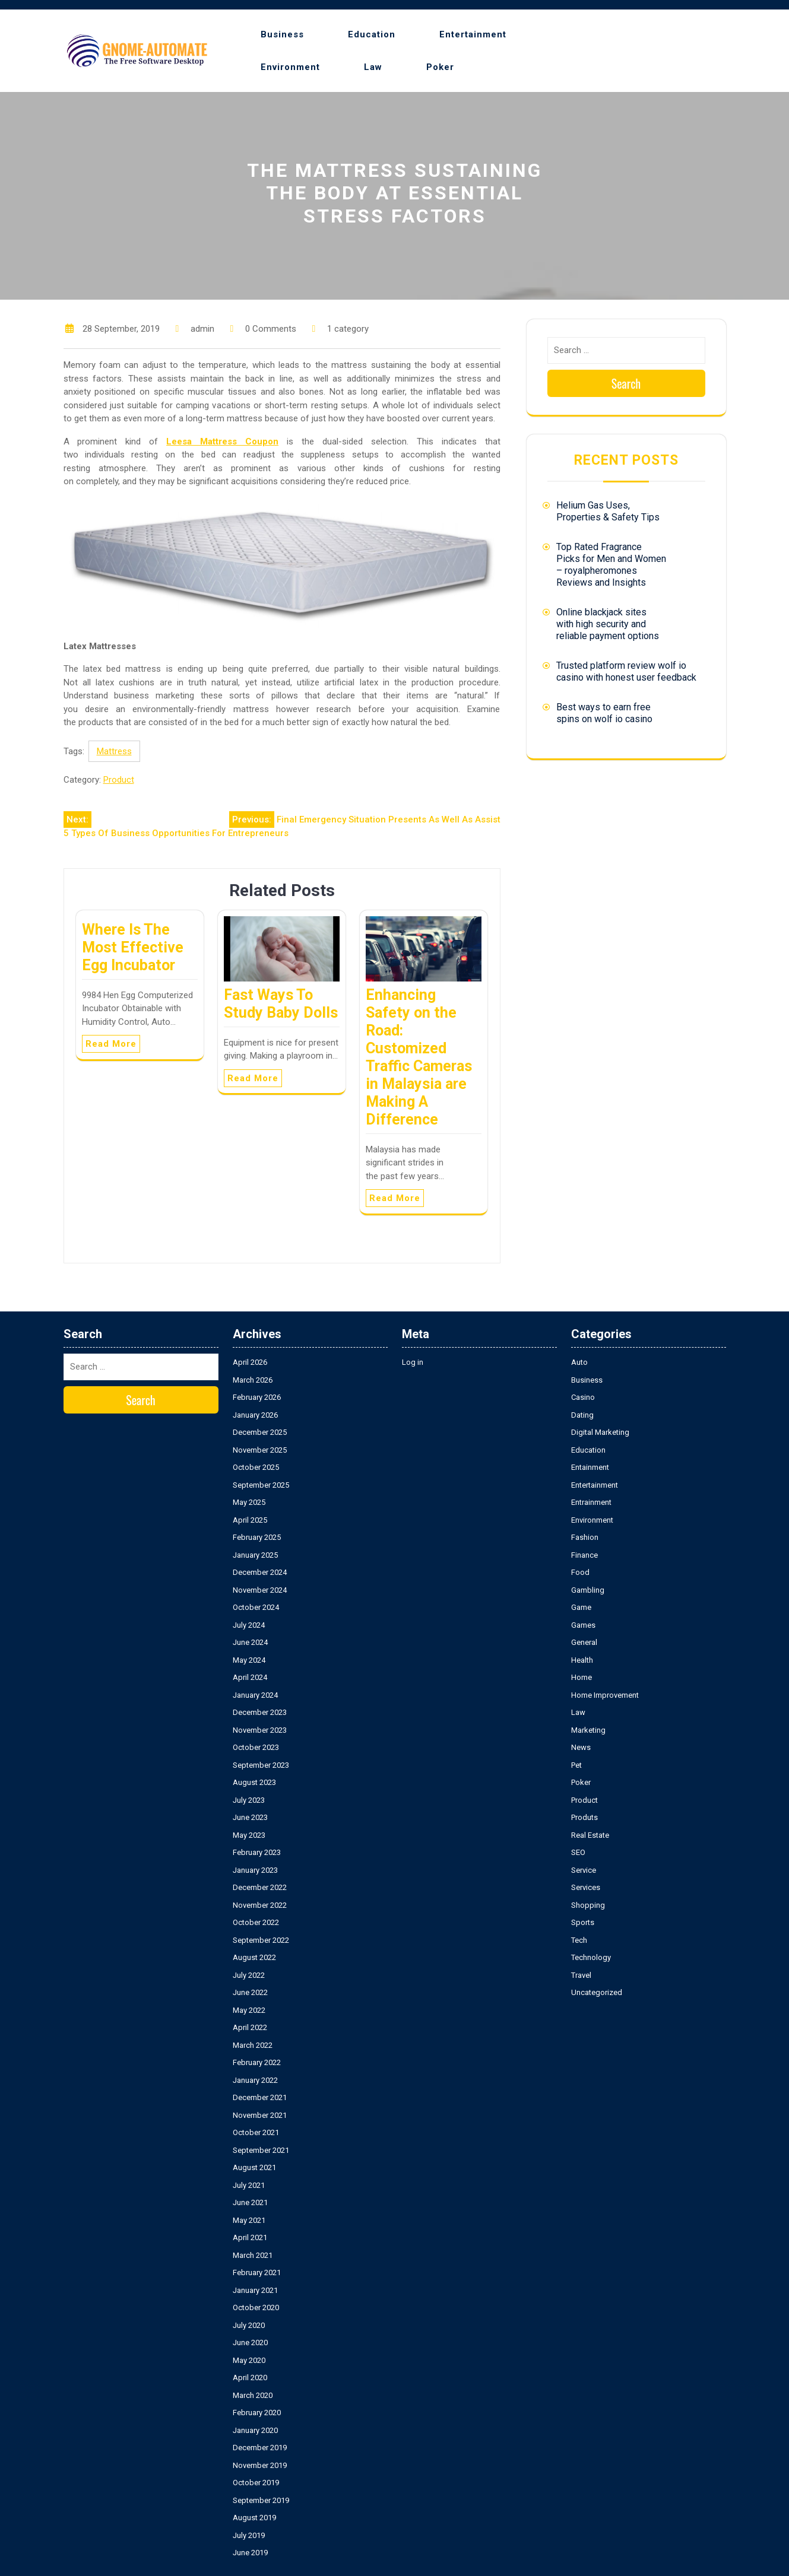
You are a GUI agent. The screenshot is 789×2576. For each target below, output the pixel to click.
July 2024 (249, 1625)
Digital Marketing (600, 1432)
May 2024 (249, 1660)
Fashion (584, 1537)
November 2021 (260, 2115)
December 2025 (260, 1432)
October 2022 (256, 1922)
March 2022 (252, 2045)
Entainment (590, 1467)
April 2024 (250, 1677)
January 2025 (255, 1555)
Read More (111, 1043)
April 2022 (250, 2027)
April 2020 (250, 2377)
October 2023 (256, 1747)
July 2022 (249, 1975)
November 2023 (260, 1730)
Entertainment (472, 34)
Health (582, 1660)
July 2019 (249, 2535)
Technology (591, 1957)
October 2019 (256, 2482)
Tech (579, 1940)
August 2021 (254, 2167)
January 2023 (255, 1870)
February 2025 (257, 1537)
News (581, 1747)
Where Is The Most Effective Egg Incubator (132, 947)
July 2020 (249, 2325)
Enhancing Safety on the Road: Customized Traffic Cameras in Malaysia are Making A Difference (419, 1057)
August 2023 (254, 1782)
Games (583, 1625)
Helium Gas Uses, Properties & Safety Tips (608, 511)
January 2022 (255, 2080)
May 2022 (249, 2010)
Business (282, 34)
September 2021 (261, 2150)
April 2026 (250, 1362)
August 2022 (254, 1957)
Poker (440, 67)
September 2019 (261, 2500)
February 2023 (257, 1852)
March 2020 (252, 2395)
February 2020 (257, 2412)
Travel (581, 1975)
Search (626, 383)
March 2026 (252, 1380)
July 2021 (249, 2185)
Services (585, 1887)
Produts (584, 1817)
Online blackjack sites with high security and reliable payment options (607, 623)
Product (118, 779)
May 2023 (249, 1835)
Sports (582, 1922)
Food (580, 1572)
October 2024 (256, 1607)
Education (371, 34)
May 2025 (249, 1502)
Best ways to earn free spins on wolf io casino (604, 713)
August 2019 (254, 2517)
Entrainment (591, 1502)
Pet (576, 1765)
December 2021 (260, 2097)
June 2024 (250, 1642)
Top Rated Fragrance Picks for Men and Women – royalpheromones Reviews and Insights (611, 564)
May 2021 (249, 2220)
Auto (579, 1362)
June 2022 (250, 1992)
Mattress (114, 751)
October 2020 (256, 2307)
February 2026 (257, 1397)
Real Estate (590, 1835)
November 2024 (260, 1590)
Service (583, 1870)
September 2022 (261, 1940)
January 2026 (255, 1415)
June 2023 (250, 1817)
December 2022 (260, 1887)
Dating (582, 1415)
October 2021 (256, 2132)
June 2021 (250, 2202)
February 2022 (257, 2062)
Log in (412, 1362)
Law (373, 67)
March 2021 (252, 2255)
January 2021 (255, 2290)
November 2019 (260, 2465)
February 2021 (257, 2272)
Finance (584, 1555)
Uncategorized (596, 1992)
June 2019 (250, 2552)
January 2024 (255, 1695)
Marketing (588, 1730)
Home (581, 1677)
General (584, 1642)
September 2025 (261, 1485)
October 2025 (256, 1467)
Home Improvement (605, 1695)
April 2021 (250, 2237)
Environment (290, 67)
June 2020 (250, 2342)
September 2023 (261, 1765)
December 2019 (260, 2447)
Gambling (587, 1590)
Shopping (588, 1905)
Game (581, 1607)
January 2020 (255, 2430)
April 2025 (250, 1520)
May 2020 (249, 2360)
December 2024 (260, 1572)
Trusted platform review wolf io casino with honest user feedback (626, 671)
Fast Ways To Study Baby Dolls (281, 1003)
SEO (578, 1852)
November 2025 (260, 1450)
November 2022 (260, 1905)
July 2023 (249, 1800)
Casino (583, 1397)
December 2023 (260, 1712)
